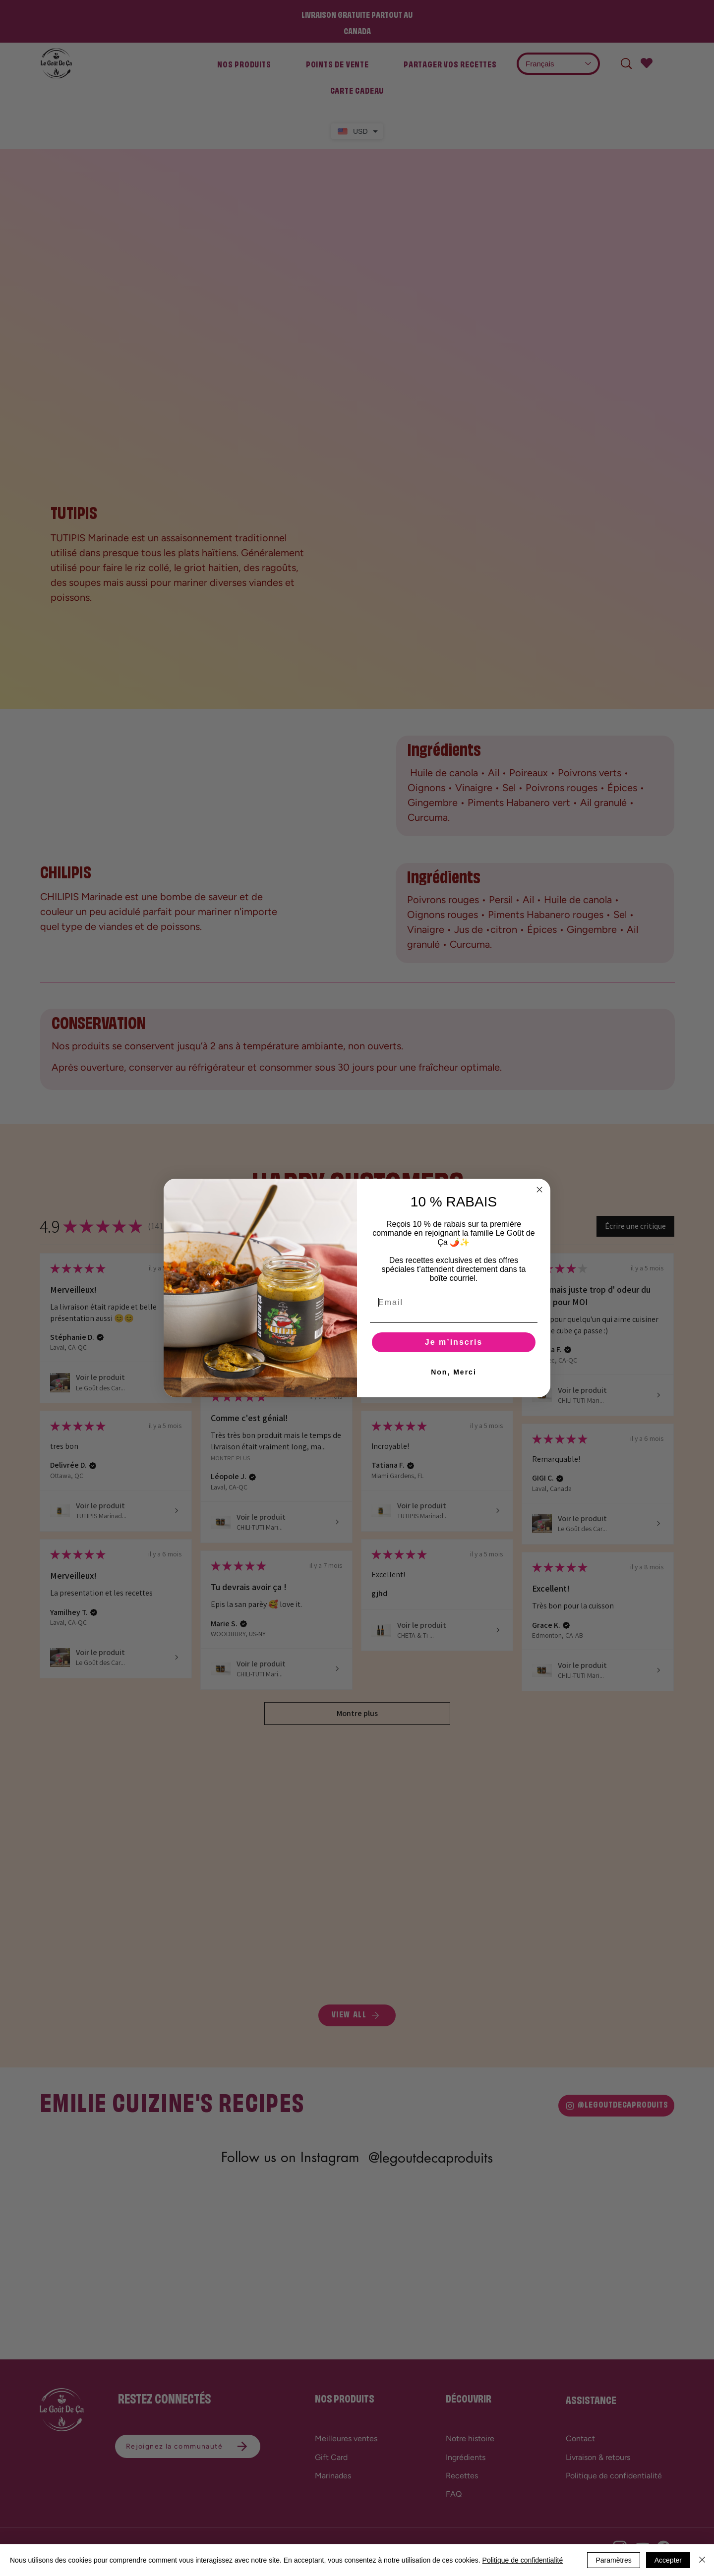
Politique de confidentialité (522, 2560)
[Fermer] (702, 2560)
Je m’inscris (454, 1342)
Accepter (668, 2560)
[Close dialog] (539, 1190)
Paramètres (613, 2560)
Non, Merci (453, 1372)
